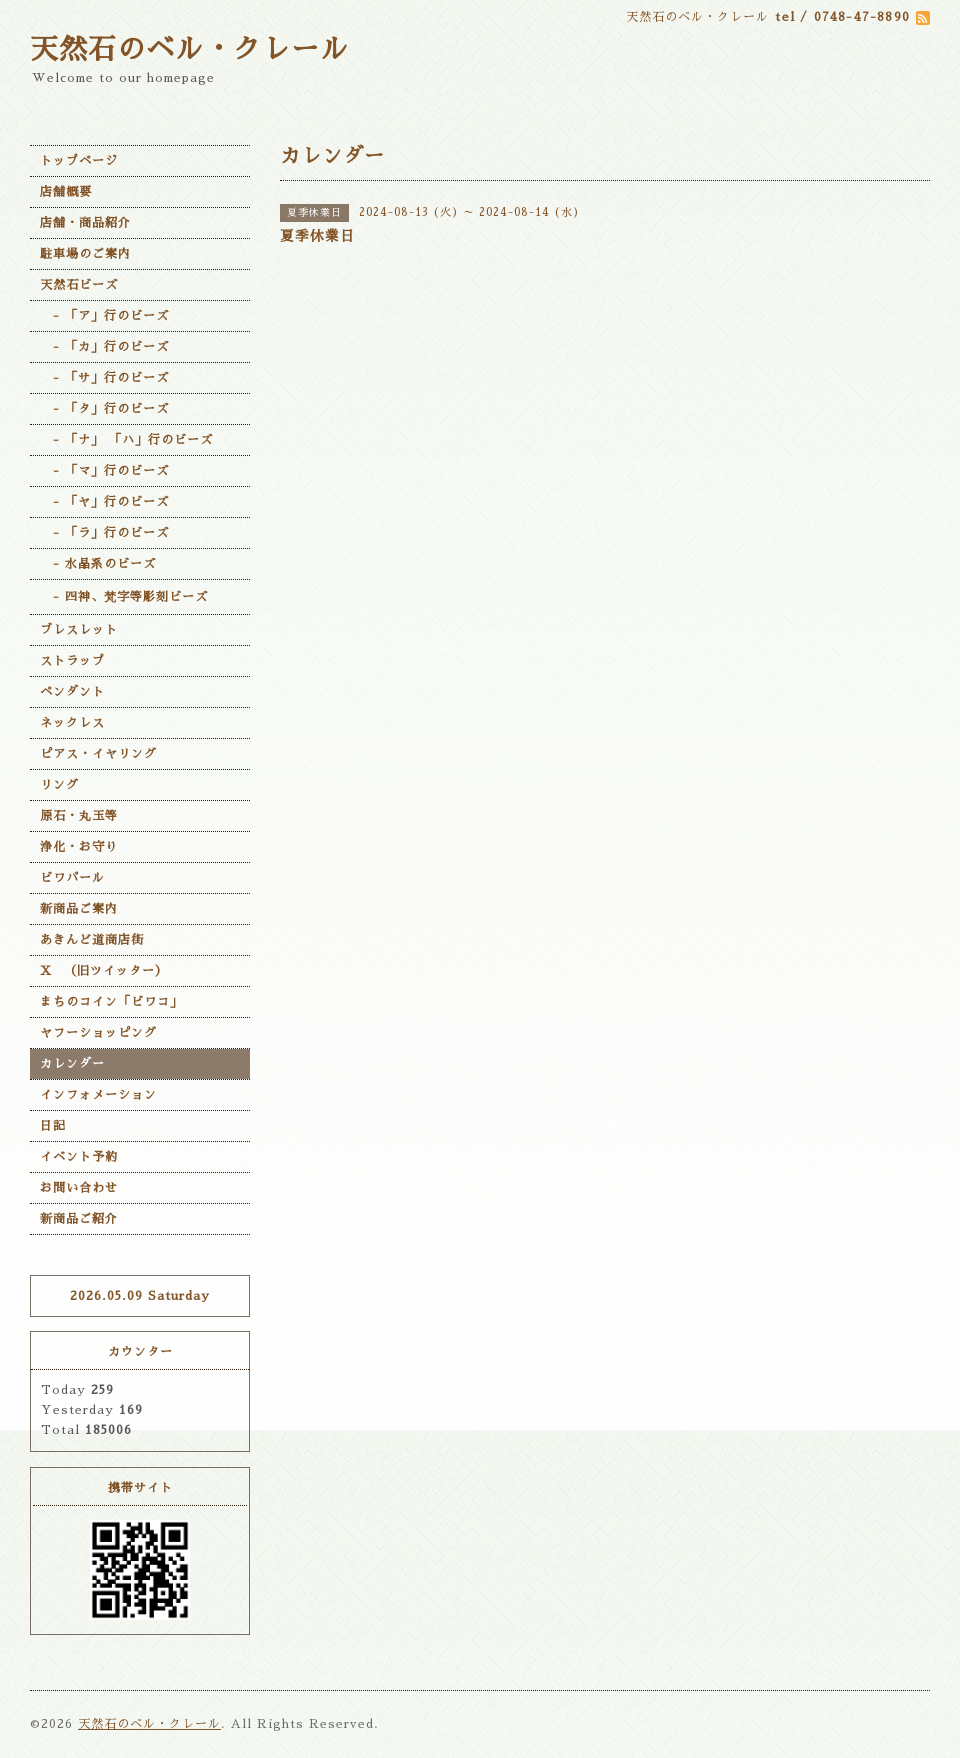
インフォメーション (98, 1095)
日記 (53, 1126)
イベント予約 (79, 1157)
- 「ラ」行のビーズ (104, 533)
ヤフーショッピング (98, 1033)
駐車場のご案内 (85, 254)
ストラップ (72, 661)
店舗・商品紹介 (85, 223)
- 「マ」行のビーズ (104, 471)
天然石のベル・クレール (189, 50)
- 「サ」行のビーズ (104, 378)
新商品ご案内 (79, 909)
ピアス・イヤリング (98, 754)
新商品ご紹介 (79, 1219)
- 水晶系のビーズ (98, 564)
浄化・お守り (79, 847)
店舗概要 (66, 192)
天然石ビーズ (79, 285)
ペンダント (72, 692)
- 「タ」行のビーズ (104, 409)
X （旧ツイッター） (104, 971)
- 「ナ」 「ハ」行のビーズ (126, 440)
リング (59, 785)
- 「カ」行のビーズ (104, 347)
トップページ (79, 161)
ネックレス (72, 723)
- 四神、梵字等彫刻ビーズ (124, 597)
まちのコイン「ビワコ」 (111, 1002)
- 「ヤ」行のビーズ (104, 502)
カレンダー (72, 1064)
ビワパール (72, 878)
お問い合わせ (79, 1188)
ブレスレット (79, 630)
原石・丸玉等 (79, 816)
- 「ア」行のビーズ (104, 316)
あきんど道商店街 (92, 940)
